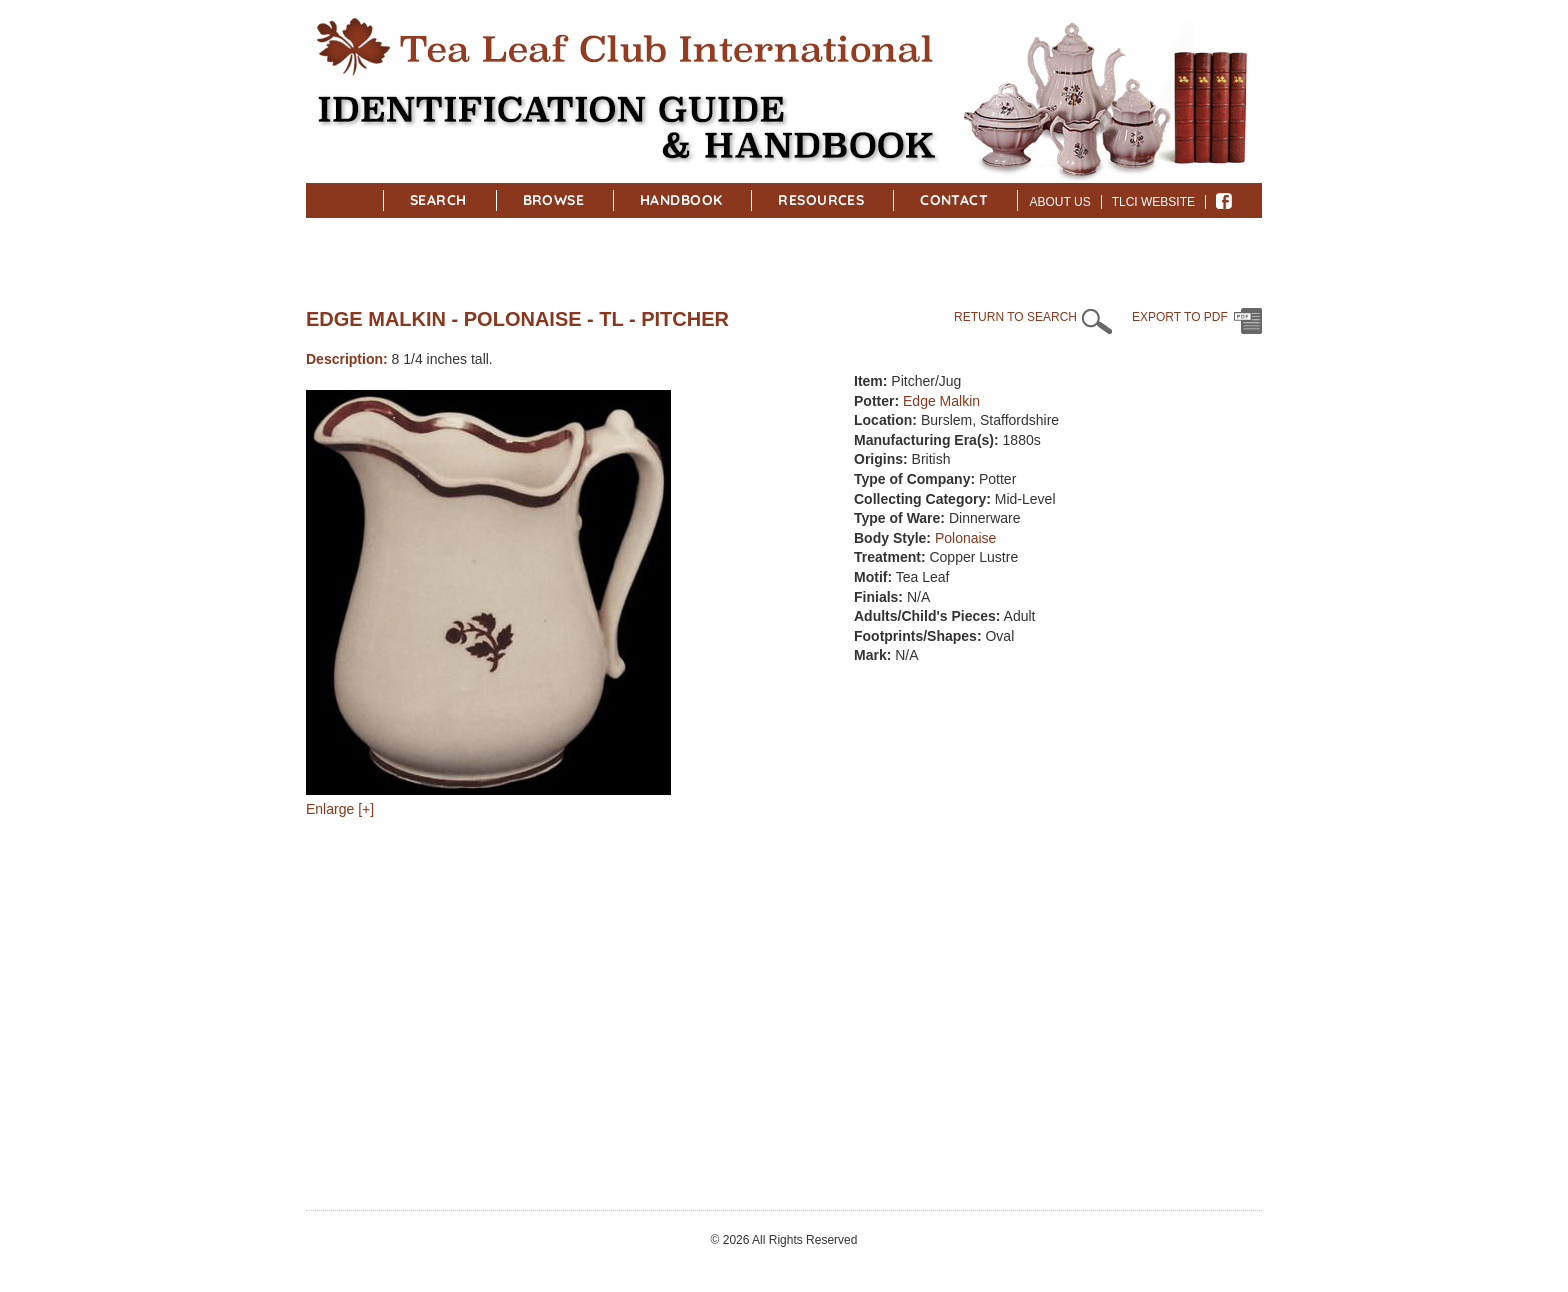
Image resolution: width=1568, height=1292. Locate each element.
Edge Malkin (941, 401)
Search (438, 200)
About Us (1060, 202)
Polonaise (966, 538)
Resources (821, 200)
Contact (954, 200)
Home (354, 197)
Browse (554, 200)
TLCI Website (1153, 202)
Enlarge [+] (340, 809)
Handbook (681, 200)
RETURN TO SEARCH (1015, 317)
